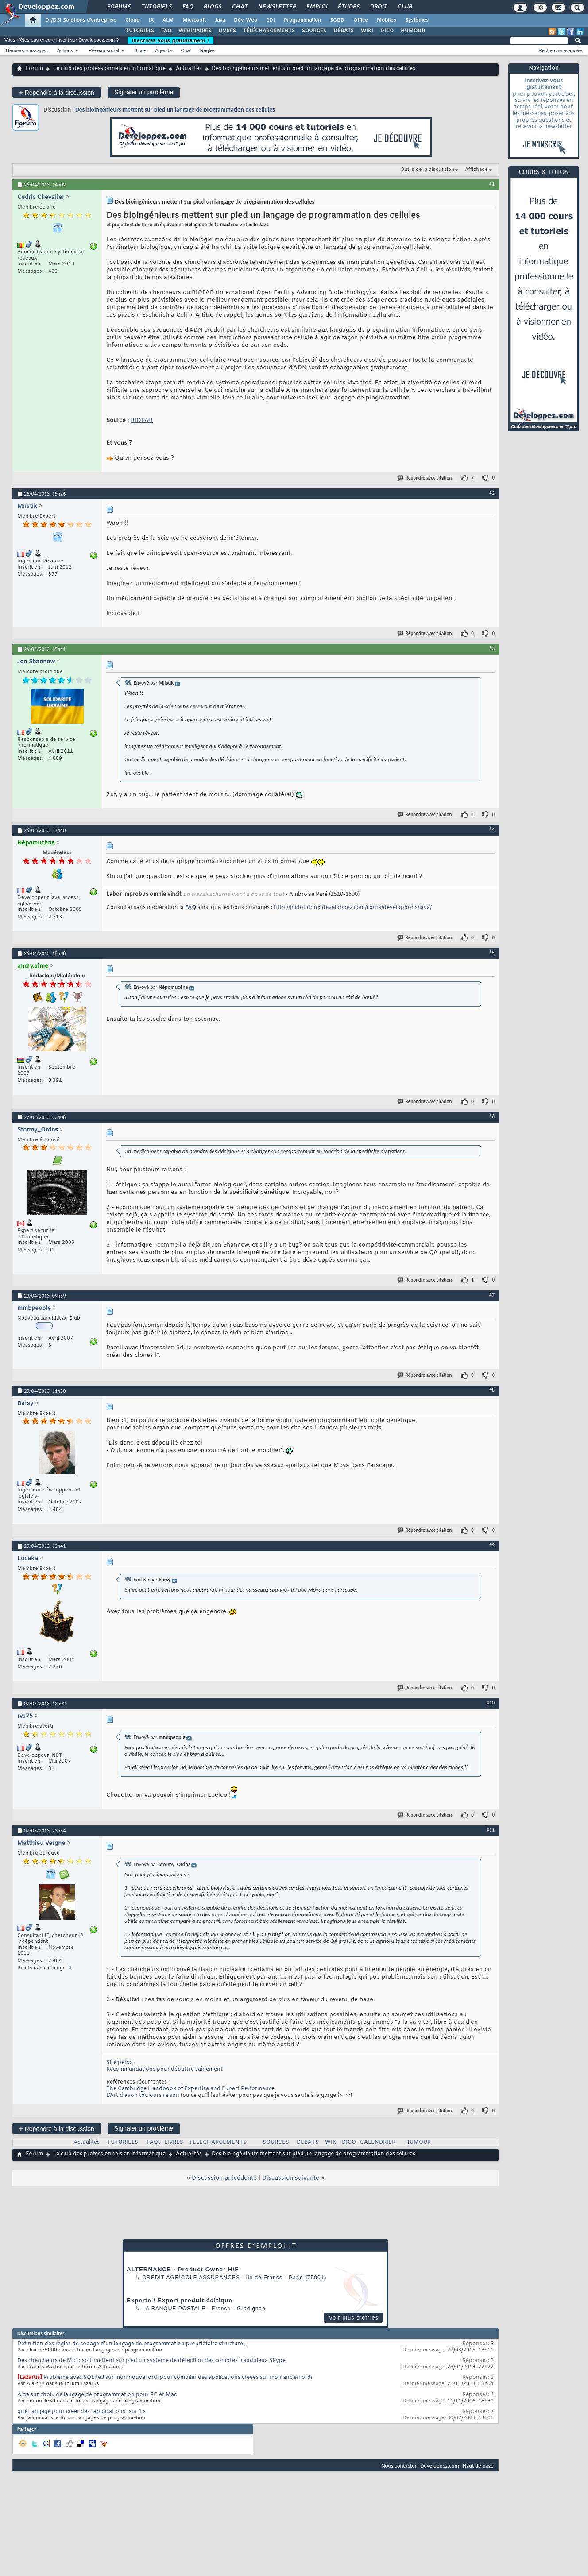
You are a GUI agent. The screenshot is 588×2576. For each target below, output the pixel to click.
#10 (491, 1703)
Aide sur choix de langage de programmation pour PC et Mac (97, 2394)
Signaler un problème (143, 92)
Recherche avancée (560, 50)
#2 (492, 493)
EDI (270, 20)
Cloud (132, 20)
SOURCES (314, 31)
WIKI (367, 31)
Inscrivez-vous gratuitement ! (170, 40)
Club (404, 7)
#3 (492, 648)
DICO (387, 31)
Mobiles (386, 20)
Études (348, 7)
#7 (492, 1295)
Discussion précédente (224, 2178)
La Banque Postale (173, 2308)
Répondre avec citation (425, 478)
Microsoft (194, 20)
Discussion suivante (290, 2178)
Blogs (212, 7)
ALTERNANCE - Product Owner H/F (183, 2269)
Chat (239, 7)
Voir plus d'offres (354, 2318)
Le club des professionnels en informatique (109, 68)
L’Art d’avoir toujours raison (142, 2095)
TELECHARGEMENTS (218, 2142)
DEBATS (308, 2142)
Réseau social (104, 50)
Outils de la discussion (427, 170)
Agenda (163, 50)
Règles (207, 50)
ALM (168, 20)
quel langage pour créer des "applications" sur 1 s (81, 2411)
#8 (492, 1390)
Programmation (302, 20)
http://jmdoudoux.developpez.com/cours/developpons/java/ (353, 907)
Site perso (119, 2062)
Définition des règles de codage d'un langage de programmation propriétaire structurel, (131, 2343)
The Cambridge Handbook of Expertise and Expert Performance (190, 2088)
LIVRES (227, 31)
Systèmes (417, 20)
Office (360, 20)
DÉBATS (343, 31)
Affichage (476, 170)
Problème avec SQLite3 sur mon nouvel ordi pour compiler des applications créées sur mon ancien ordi (177, 2377)
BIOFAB (142, 420)
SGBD (337, 20)
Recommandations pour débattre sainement (164, 2069)
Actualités (189, 68)
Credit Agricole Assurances (191, 2277)
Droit (378, 7)
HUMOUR (413, 31)
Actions (65, 50)
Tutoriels (156, 7)
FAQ (187, 7)
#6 (492, 1116)
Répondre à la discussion (56, 92)
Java (220, 20)
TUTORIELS (140, 31)
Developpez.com (439, 2465)
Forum (34, 68)
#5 (492, 952)
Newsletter (276, 7)
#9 (492, 1545)
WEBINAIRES (194, 31)
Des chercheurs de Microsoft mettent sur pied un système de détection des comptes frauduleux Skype (151, 2360)
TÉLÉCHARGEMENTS (269, 31)
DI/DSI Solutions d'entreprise (80, 20)
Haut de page (478, 2465)
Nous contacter (399, 2465)
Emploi (316, 7)
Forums (118, 7)
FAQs (154, 2142)
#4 (492, 829)
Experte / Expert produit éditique (179, 2300)
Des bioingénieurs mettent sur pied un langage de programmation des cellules (175, 109)
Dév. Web (245, 20)
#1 (492, 184)
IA (151, 20)
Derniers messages (27, 50)
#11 (491, 1830)
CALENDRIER (377, 2142)
